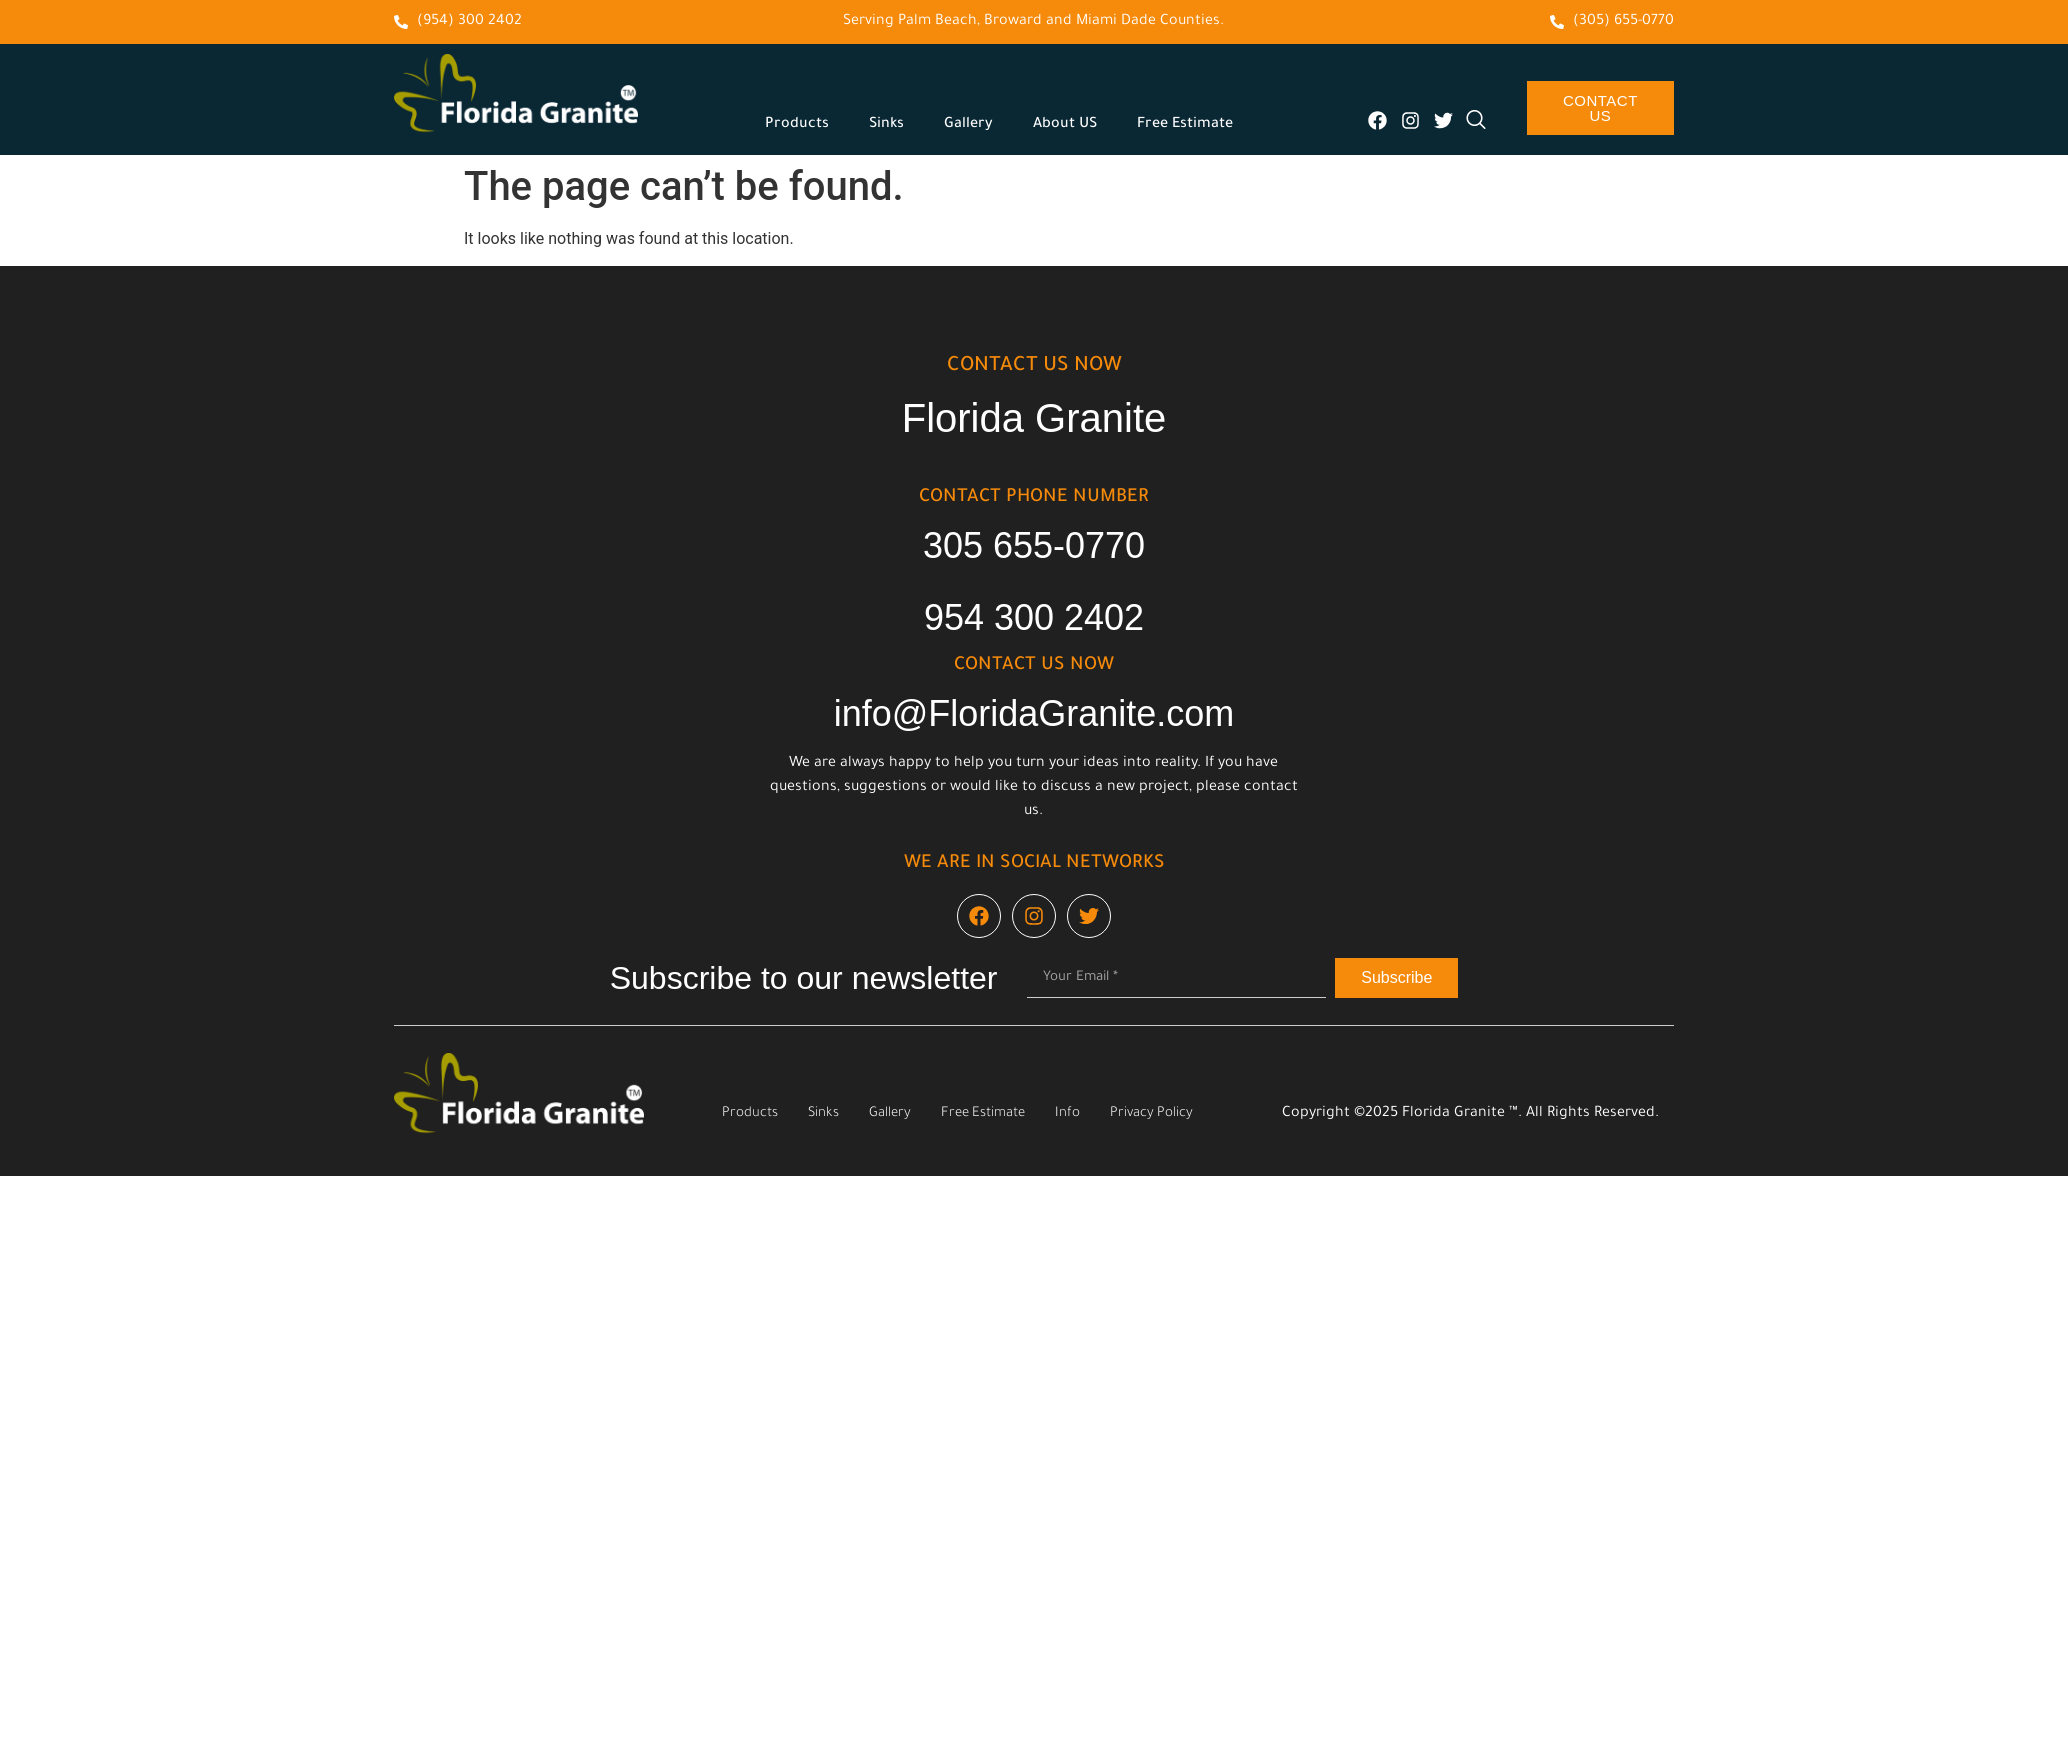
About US (1065, 125)
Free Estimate (1185, 125)
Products (797, 125)
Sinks (886, 125)
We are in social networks (1034, 864)
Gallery (968, 125)
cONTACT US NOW (1034, 367)
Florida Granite (1034, 418)
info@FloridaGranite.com (1034, 713)
